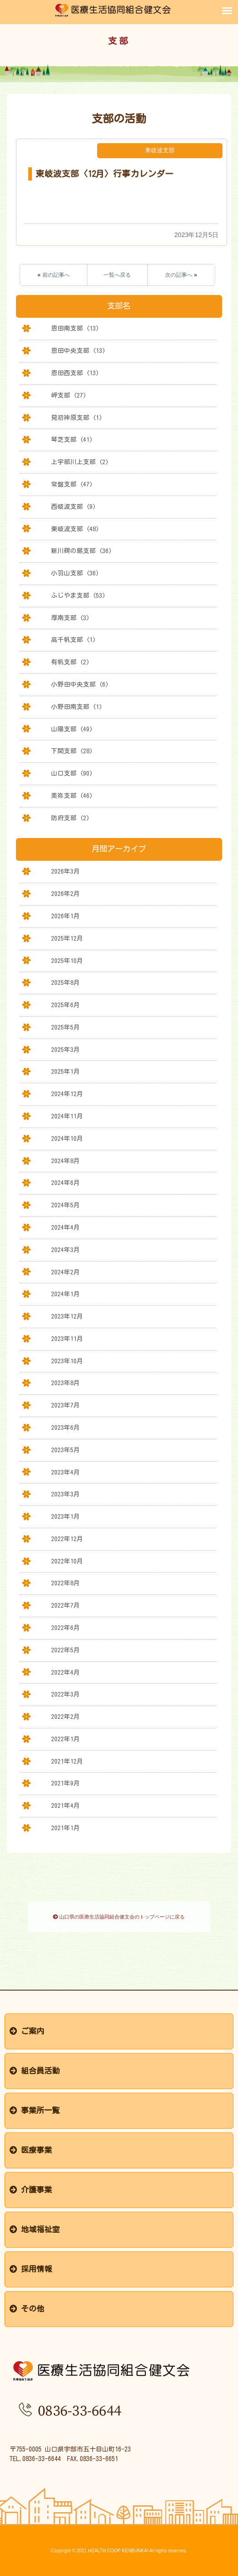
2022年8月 (65, 1583)
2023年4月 (65, 1472)
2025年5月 (65, 1027)
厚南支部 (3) (70, 618)
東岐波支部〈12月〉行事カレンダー (105, 174)
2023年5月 (65, 1450)
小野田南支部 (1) (76, 706)
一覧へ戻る (117, 275)
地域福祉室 (35, 2229)
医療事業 (31, 2150)
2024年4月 (65, 1227)
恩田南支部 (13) (75, 328)
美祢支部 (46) (72, 795)
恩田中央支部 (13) (78, 350)
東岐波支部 (160, 150)
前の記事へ (56, 275)
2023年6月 (65, 1427)
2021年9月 (65, 1783)
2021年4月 (65, 1805)
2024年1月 (65, 1294)
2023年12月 (67, 1316)
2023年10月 (67, 1361)
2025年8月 (65, 982)
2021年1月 (65, 1828)
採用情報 (31, 2269)
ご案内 (27, 2031)
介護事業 (31, 2190)
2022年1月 (65, 1739)
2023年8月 (65, 1383)
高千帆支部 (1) (73, 639)
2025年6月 (65, 1005)
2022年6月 (65, 1627)
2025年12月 (67, 938)
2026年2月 (65, 893)
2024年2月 (65, 1272)
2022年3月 (65, 1694)
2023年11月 (67, 1338)
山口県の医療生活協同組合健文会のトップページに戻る (119, 1916)
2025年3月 (65, 1049)
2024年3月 (65, 1250)
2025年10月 (67, 960)
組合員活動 (35, 2071)
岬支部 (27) (68, 395)
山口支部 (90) (72, 773)
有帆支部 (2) (70, 662)
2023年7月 (65, 1405)
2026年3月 (65, 871)
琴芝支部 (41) (72, 439)
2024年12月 (67, 1094)
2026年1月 (65, 916)
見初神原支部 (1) (76, 417)
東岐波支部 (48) (75, 529)
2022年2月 (65, 1716)
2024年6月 (65, 1182)
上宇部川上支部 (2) (80, 462)
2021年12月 (67, 1761)
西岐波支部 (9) (73, 506)
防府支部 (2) (70, 818)
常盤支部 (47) (72, 484)
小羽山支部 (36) (75, 573)
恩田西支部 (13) (75, 373)
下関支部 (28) (72, 751)
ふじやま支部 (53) (78, 595)
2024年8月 (65, 1161)
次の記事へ (178, 275)
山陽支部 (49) (72, 729)
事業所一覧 (35, 2110)
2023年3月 (65, 1494)
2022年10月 (67, 1561)
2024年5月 (65, 1205)
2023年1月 (65, 1516)
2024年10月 (67, 1138)
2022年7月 (65, 1605)
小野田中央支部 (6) (80, 684)
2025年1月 (65, 1071)
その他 (27, 2309)
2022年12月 (67, 1539)
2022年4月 (65, 1672)
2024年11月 (67, 1116)
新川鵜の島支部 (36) (81, 551)
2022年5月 (65, 1650)
